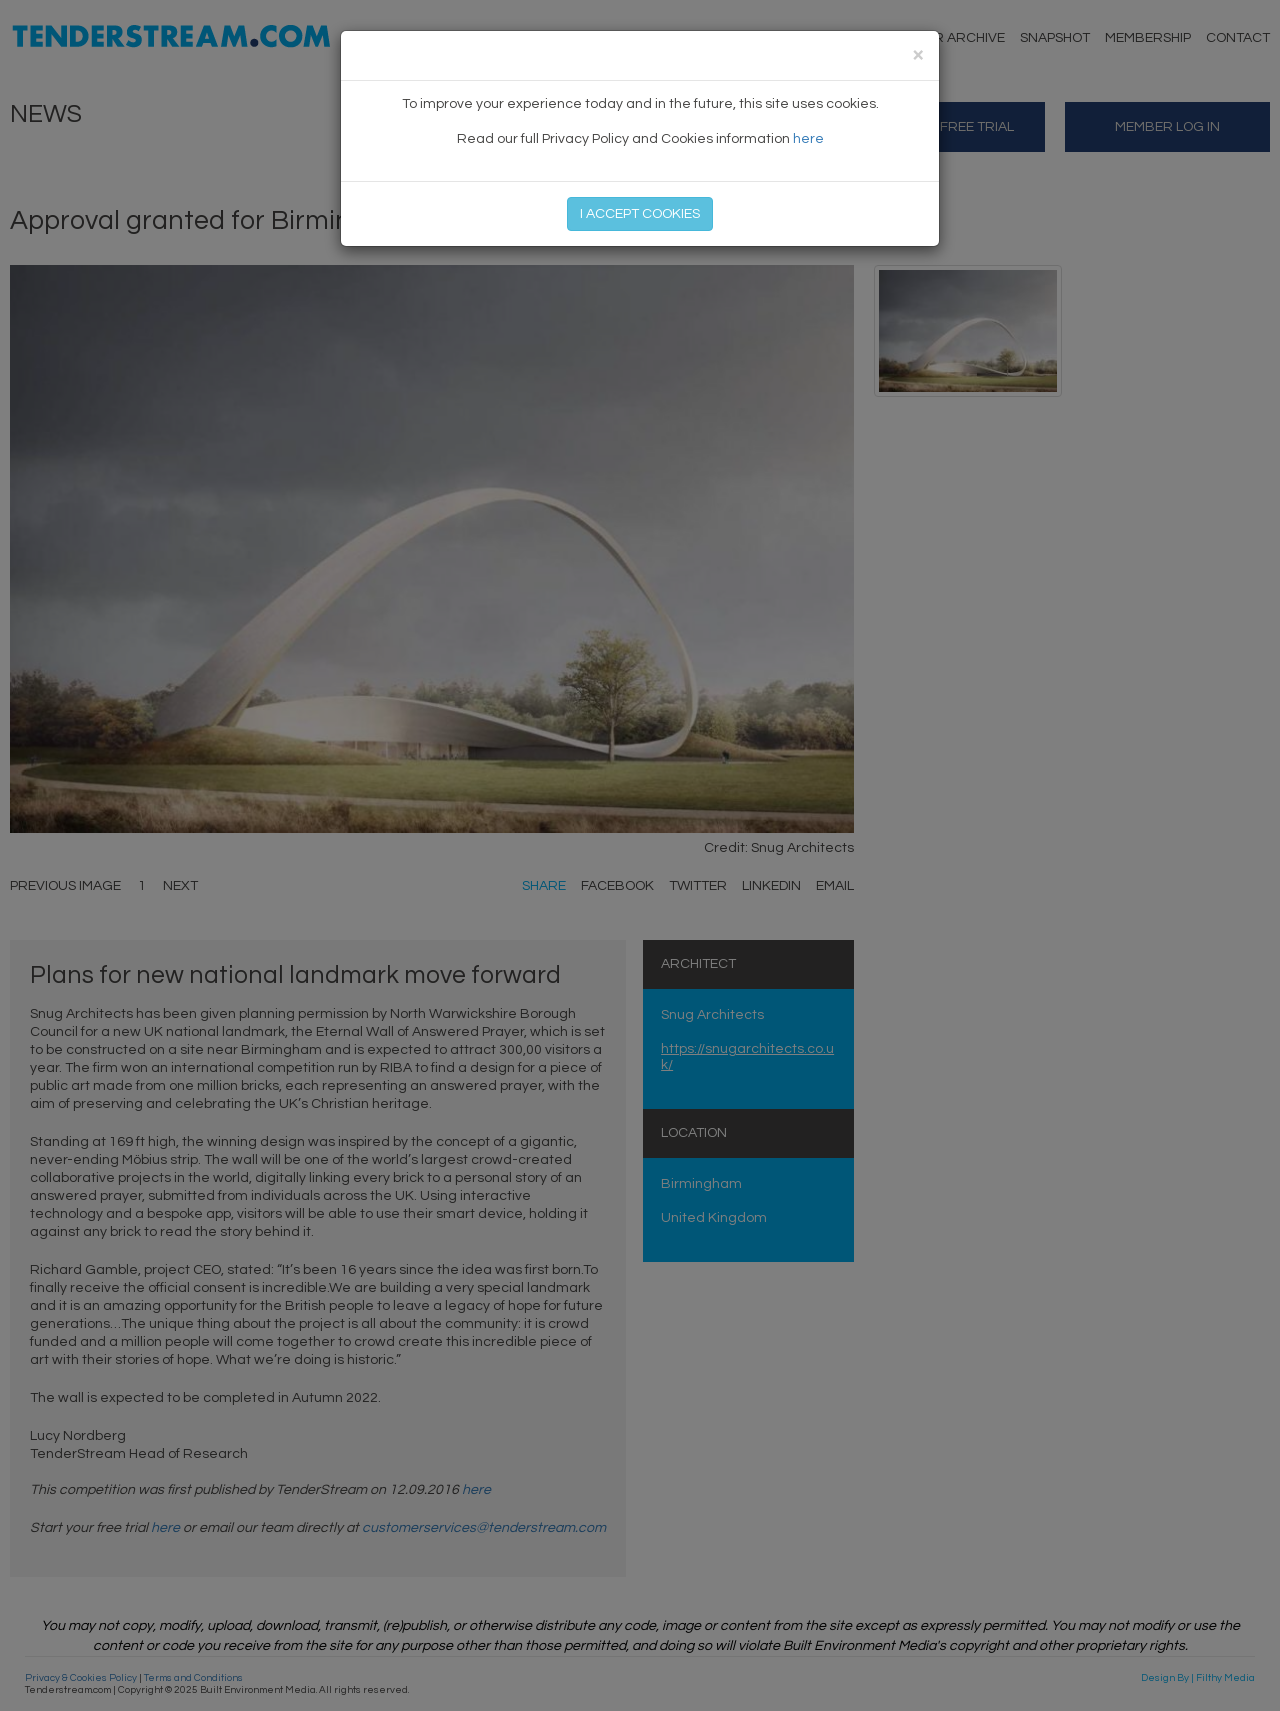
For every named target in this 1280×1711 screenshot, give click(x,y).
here (808, 139)
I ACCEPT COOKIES (640, 214)
